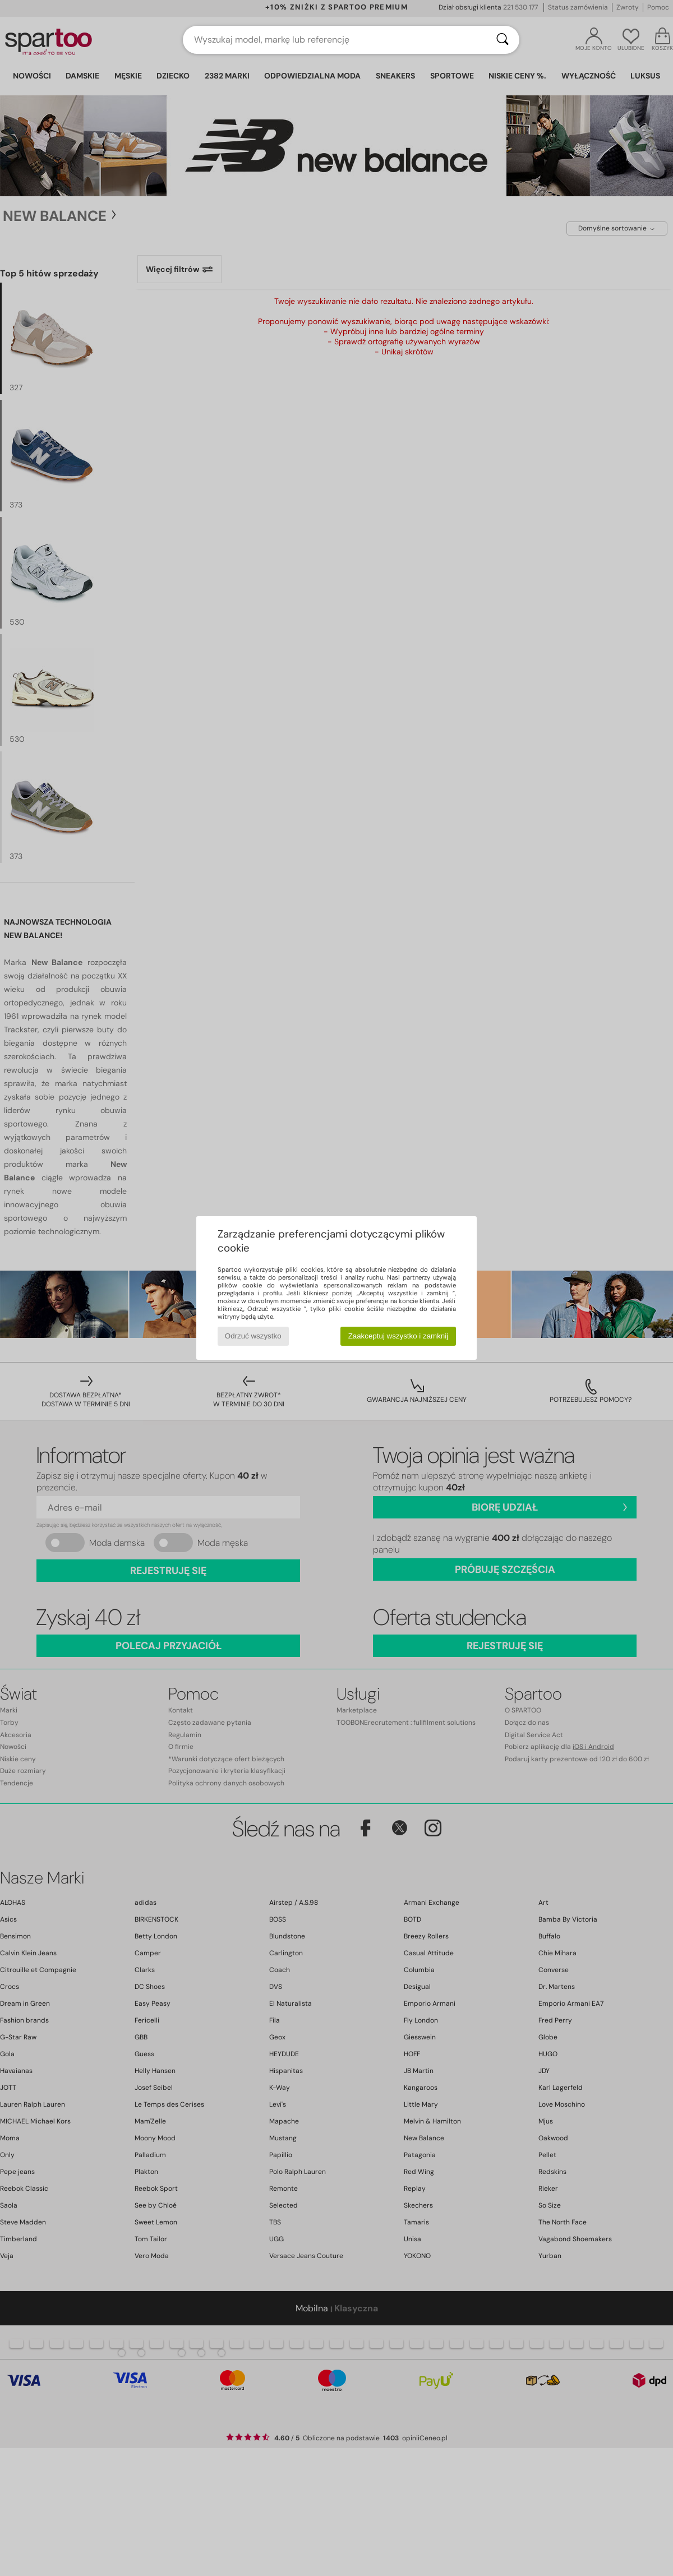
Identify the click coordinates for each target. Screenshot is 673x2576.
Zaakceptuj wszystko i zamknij (398, 1336)
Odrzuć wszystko (253, 1336)
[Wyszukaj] (502, 40)
